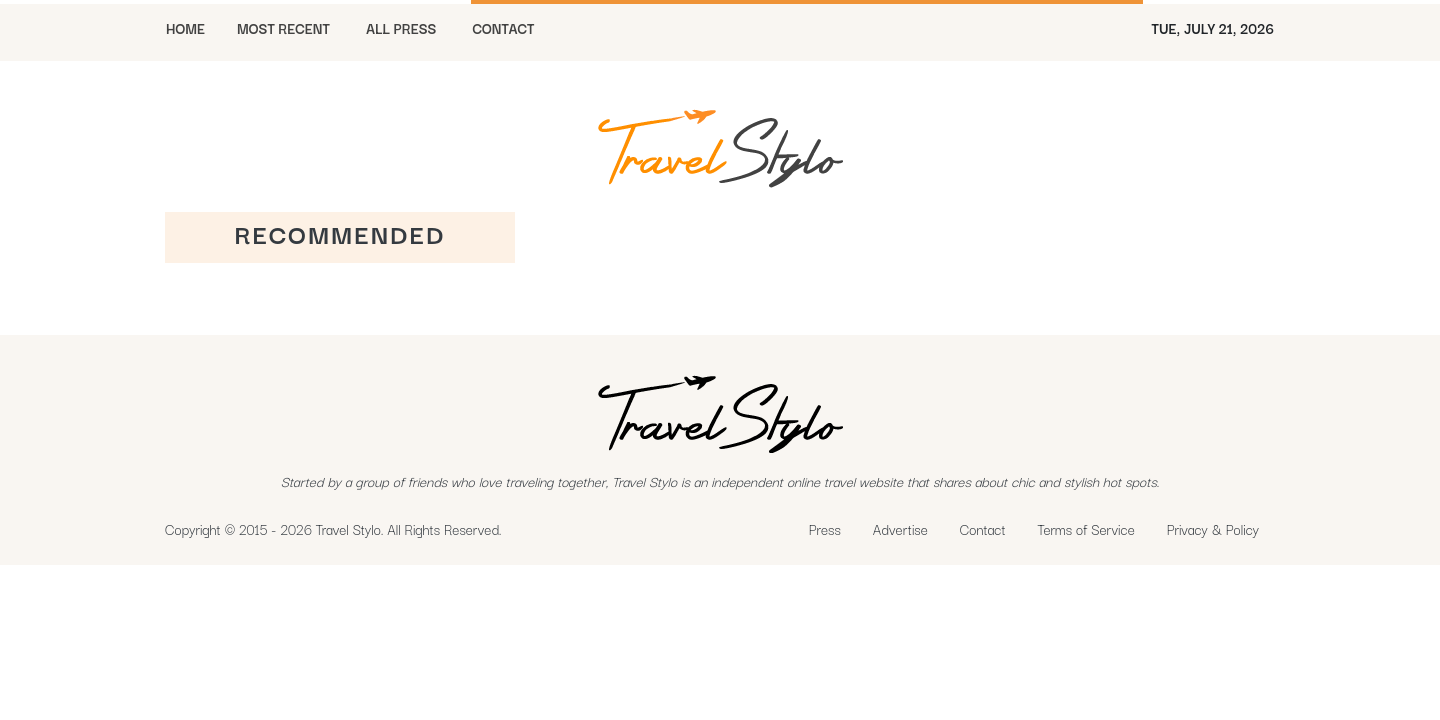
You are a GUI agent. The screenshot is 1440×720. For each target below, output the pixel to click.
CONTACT (503, 28)
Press (825, 529)
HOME (185, 28)
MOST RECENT (283, 28)
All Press (401, 28)
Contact (983, 529)
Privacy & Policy (1213, 529)
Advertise (900, 529)
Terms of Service (1086, 529)
